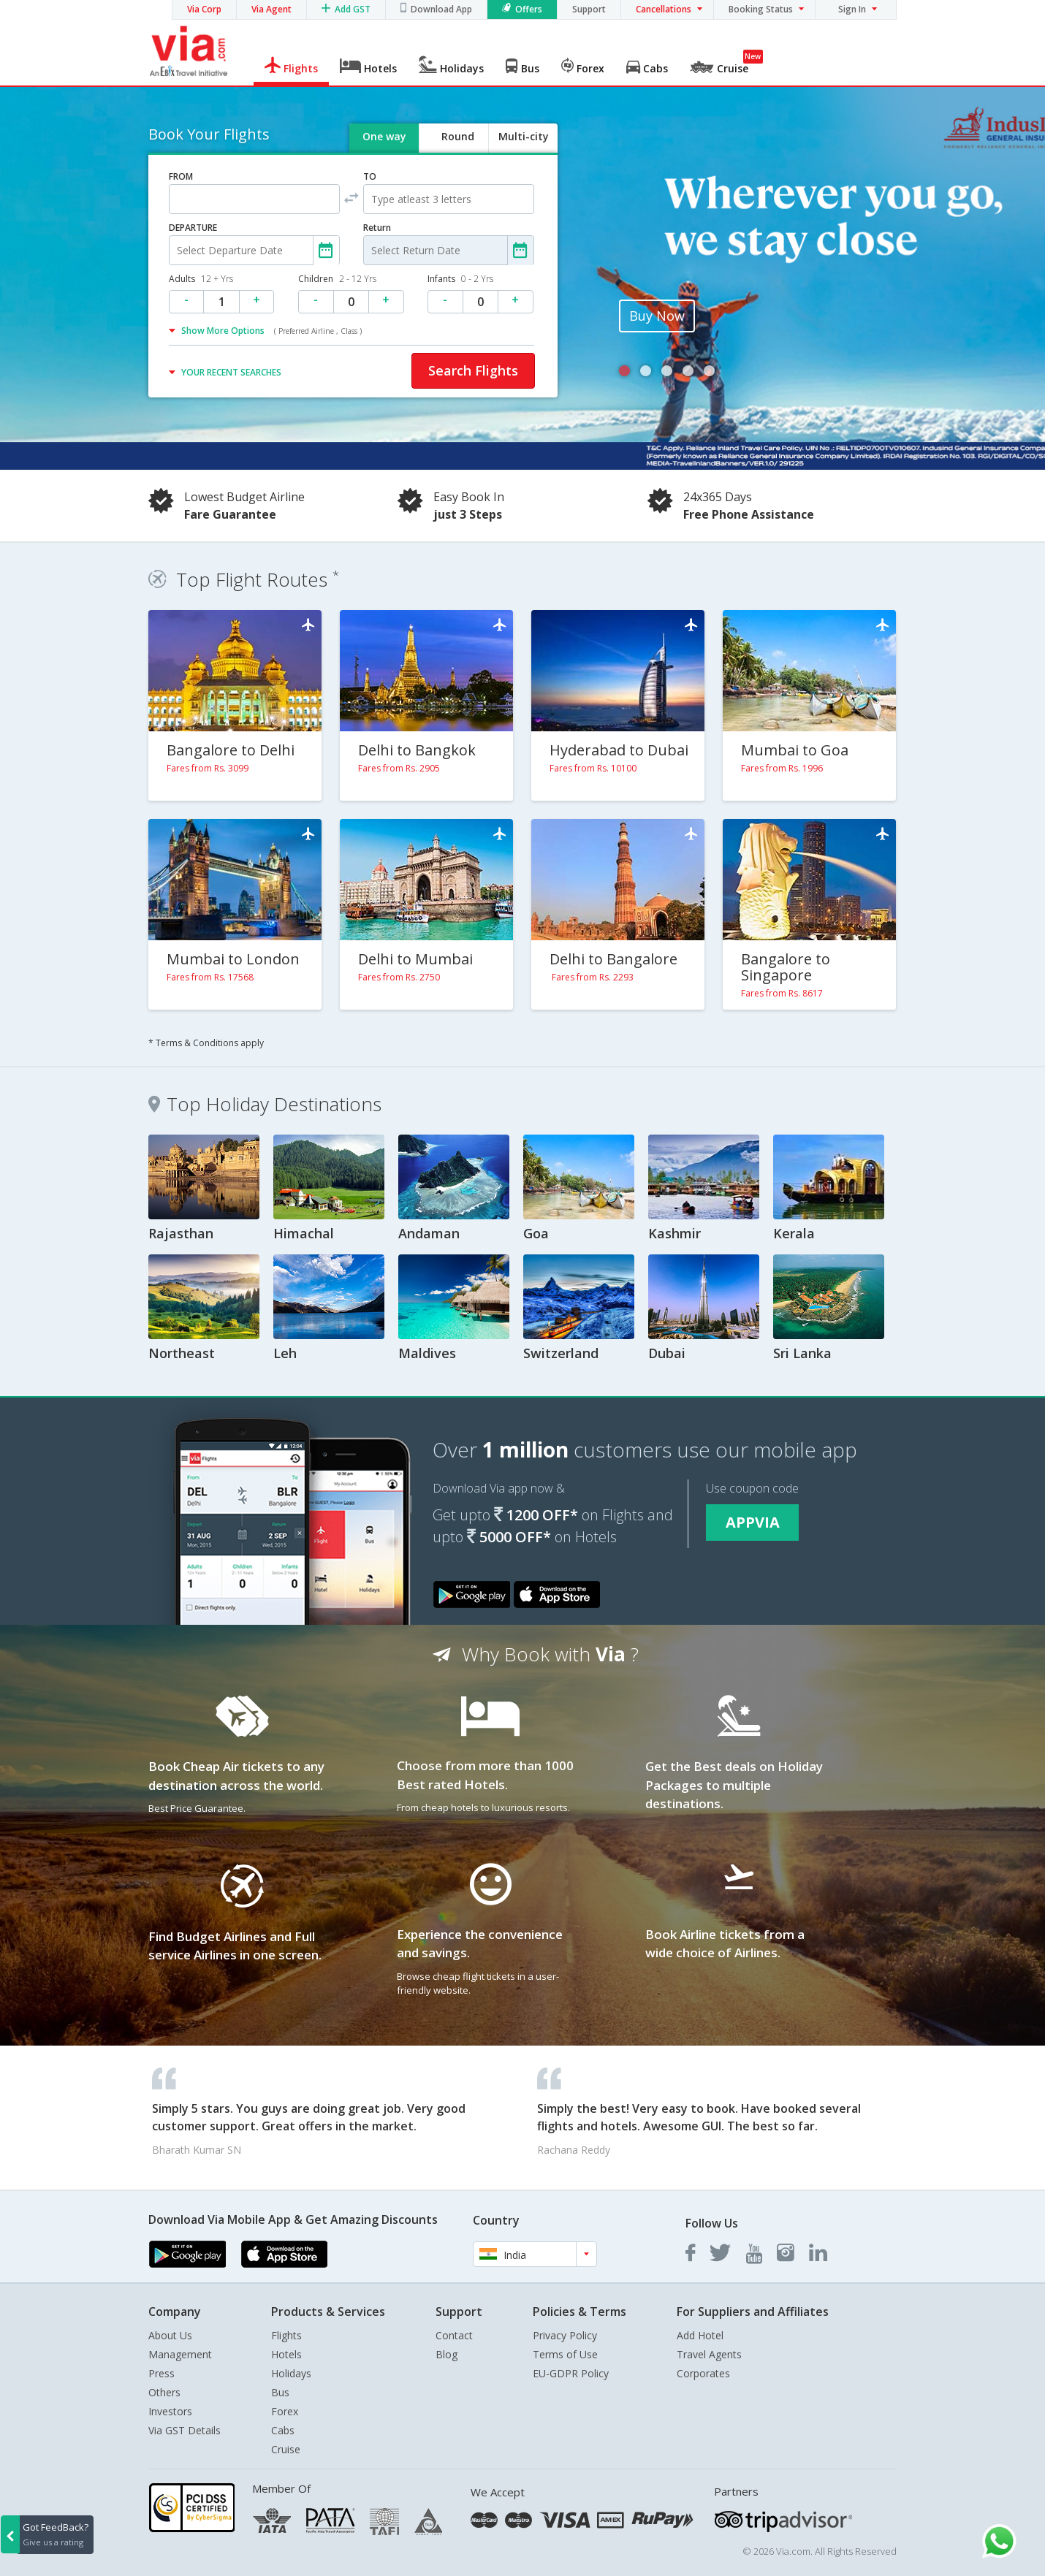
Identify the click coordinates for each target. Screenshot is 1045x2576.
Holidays (291, 2373)
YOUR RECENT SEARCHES (231, 372)
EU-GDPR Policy (571, 2373)
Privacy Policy (565, 2335)
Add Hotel (700, 2335)
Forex (284, 2411)
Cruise (285, 2449)
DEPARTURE (193, 227)
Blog (446, 2354)
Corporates (703, 2373)
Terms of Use (565, 2354)
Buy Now (657, 315)
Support (589, 9)
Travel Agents (709, 2354)
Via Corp (204, 9)
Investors (170, 2411)
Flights (286, 2335)
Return (377, 227)
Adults (201, 279)
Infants (460, 279)
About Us (170, 2335)
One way (384, 136)
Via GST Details (184, 2430)
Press (161, 2373)
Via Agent (271, 9)
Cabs (282, 2430)
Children (337, 279)
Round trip (457, 148)
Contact (454, 2335)
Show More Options (271, 330)
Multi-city (523, 136)
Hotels (286, 2354)
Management (180, 2354)
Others (164, 2392)
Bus (280, 2392)
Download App (441, 9)
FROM (181, 176)
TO (369, 176)
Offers (528, 9)
